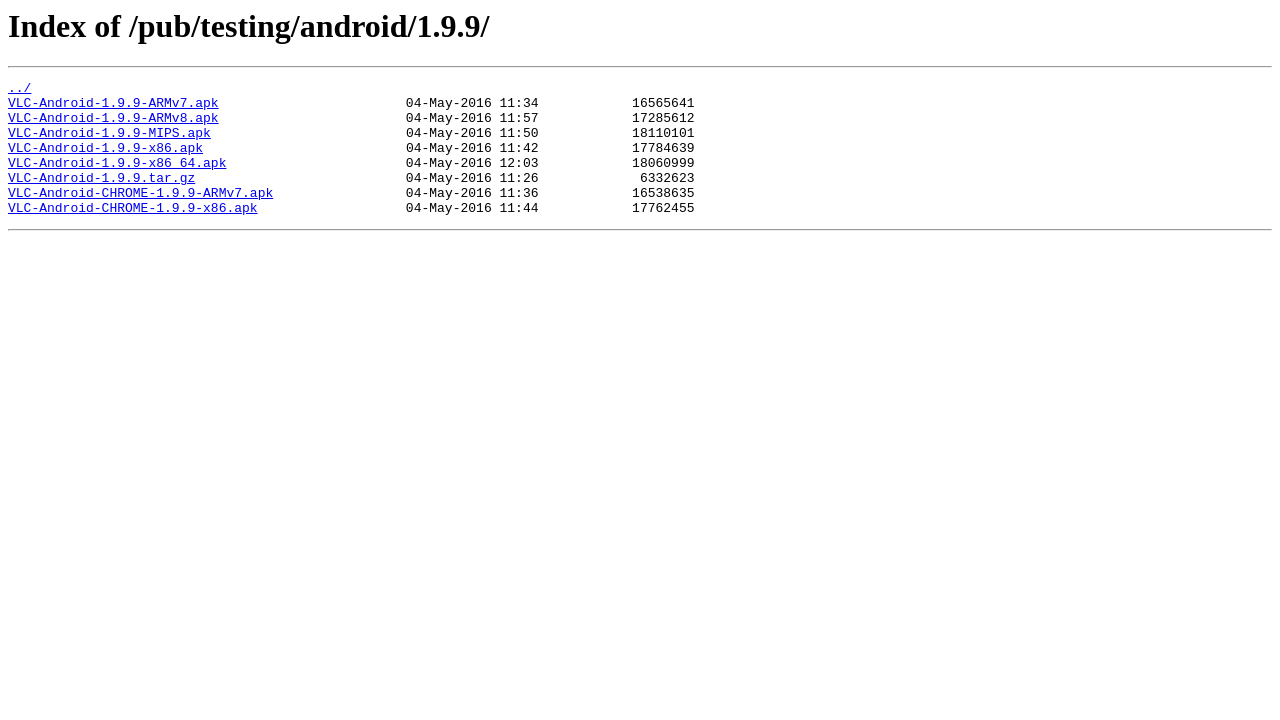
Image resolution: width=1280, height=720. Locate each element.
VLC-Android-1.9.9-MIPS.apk (109, 144)
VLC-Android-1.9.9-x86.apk (105, 162)
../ (19, 90)
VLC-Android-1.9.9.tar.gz (101, 198)
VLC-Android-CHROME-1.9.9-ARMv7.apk (140, 216)
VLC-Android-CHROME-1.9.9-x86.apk (133, 234)
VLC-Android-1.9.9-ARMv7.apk (113, 108)
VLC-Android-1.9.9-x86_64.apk (117, 180)
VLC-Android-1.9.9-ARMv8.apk (113, 126)
